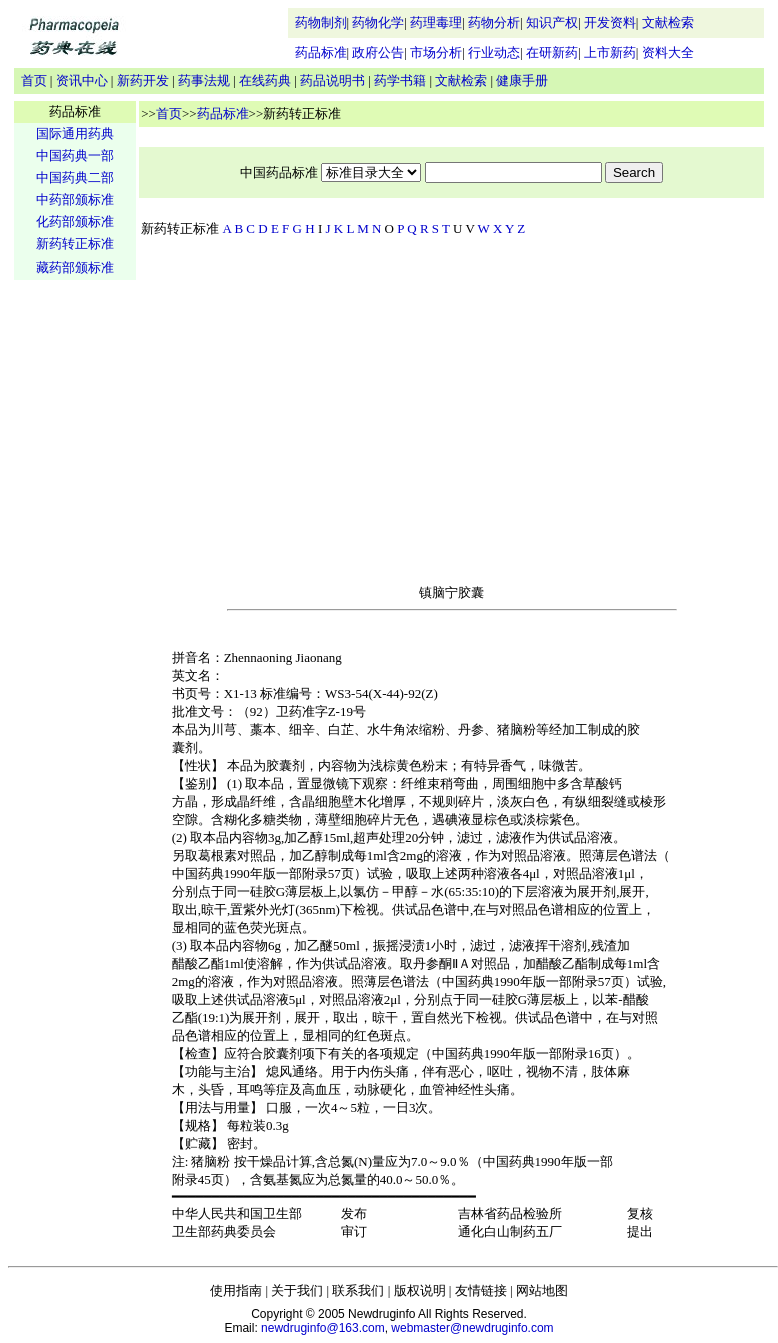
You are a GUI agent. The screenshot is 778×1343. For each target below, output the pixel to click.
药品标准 (321, 52)
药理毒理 (436, 22)
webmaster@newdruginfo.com (472, 1328)
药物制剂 (321, 22)
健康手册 (522, 80)
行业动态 (494, 52)
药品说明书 (332, 80)
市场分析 (436, 52)
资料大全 (668, 52)
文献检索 (668, 22)
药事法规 (204, 80)
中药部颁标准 (75, 199)
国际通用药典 (75, 133)
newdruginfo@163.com (323, 1328)
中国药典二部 (75, 177)
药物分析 (494, 22)
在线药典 (265, 80)
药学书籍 (400, 80)
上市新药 (610, 52)
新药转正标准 (75, 243)
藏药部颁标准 (75, 267)
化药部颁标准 (75, 221)
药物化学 (378, 22)
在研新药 (552, 52)
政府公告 (378, 52)
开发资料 (610, 22)
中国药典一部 (75, 155)
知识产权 (552, 22)
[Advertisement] (75, 596)
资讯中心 (82, 80)
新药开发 (143, 80)
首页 (34, 80)
